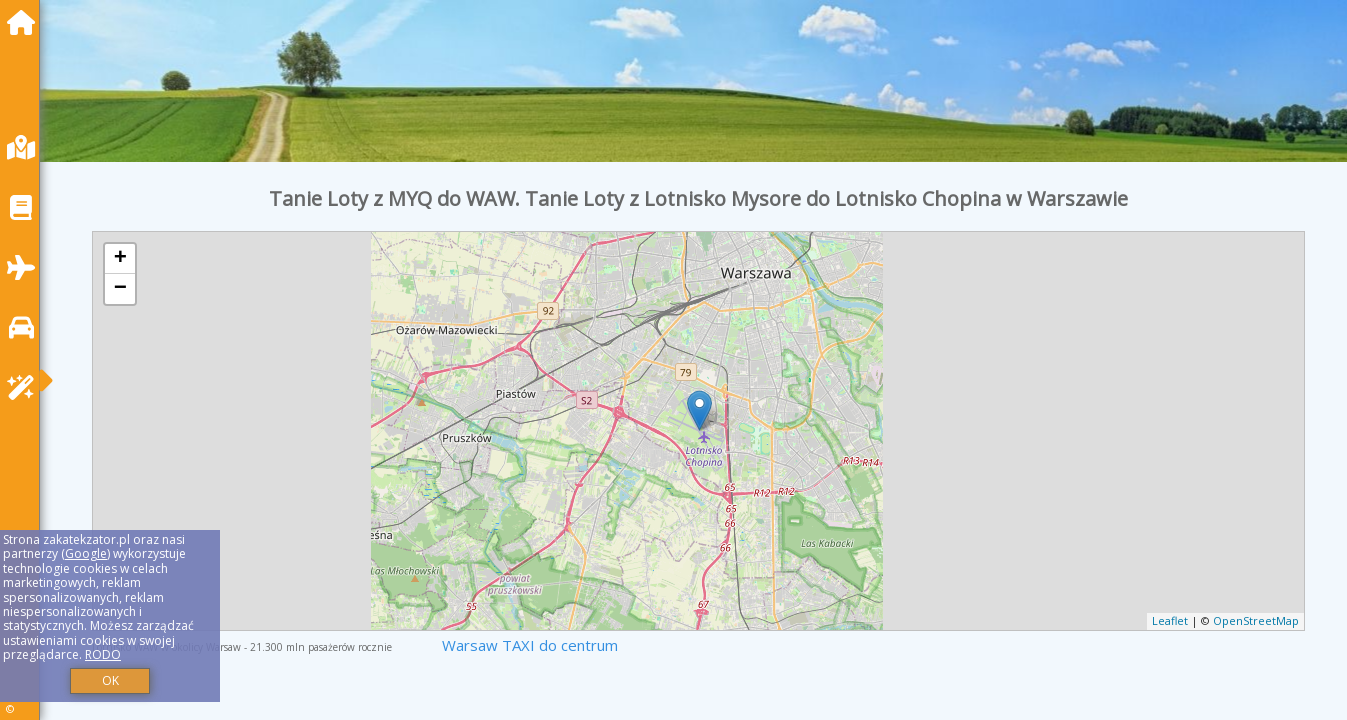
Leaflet (1170, 620)
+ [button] (120, 259)
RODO (103, 654)
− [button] (120, 289)
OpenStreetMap (1256, 620)
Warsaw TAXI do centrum (530, 645)
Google (86, 553)
